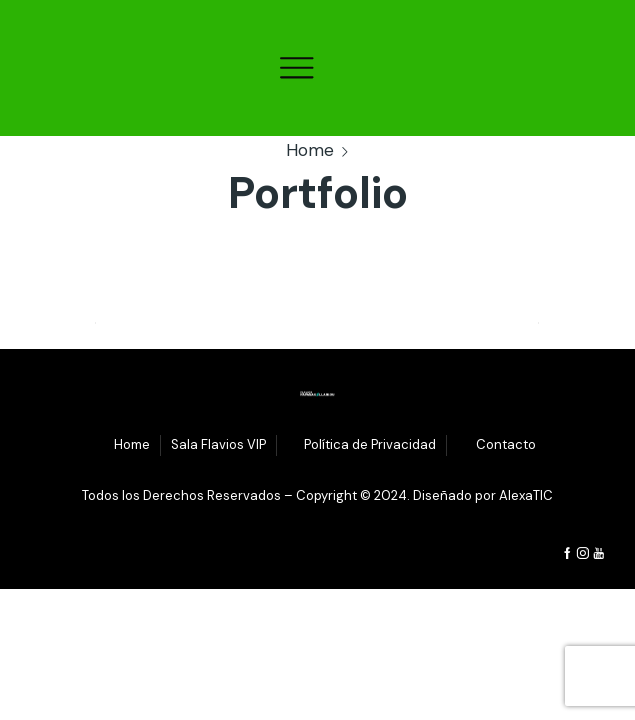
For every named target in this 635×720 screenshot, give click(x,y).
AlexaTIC (526, 495)
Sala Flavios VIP (218, 444)
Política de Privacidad (370, 444)
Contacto (506, 444)
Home (310, 150)
